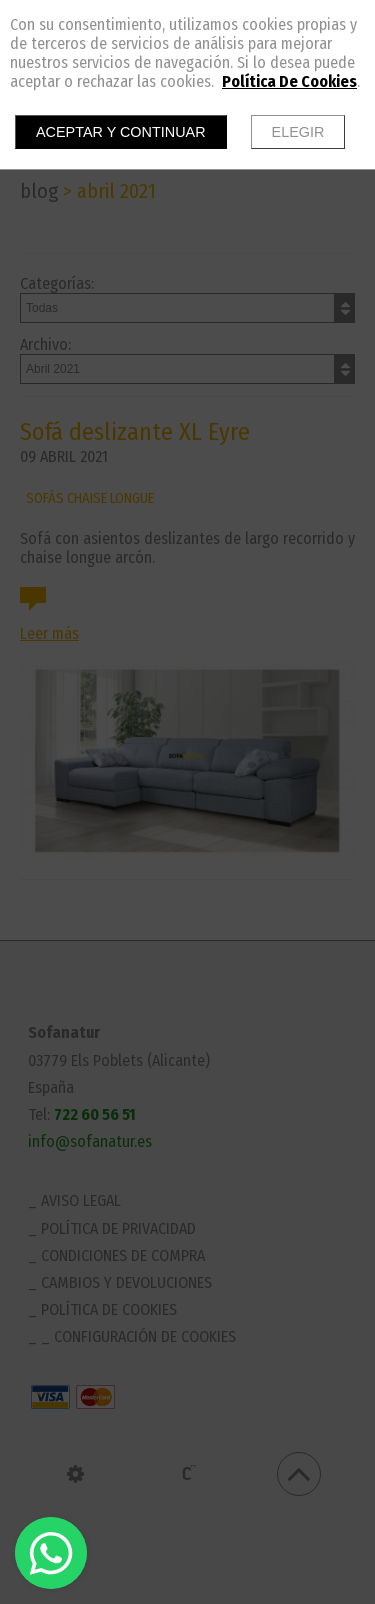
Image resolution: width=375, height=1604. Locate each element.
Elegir (298, 132)
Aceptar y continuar (121, 132)
